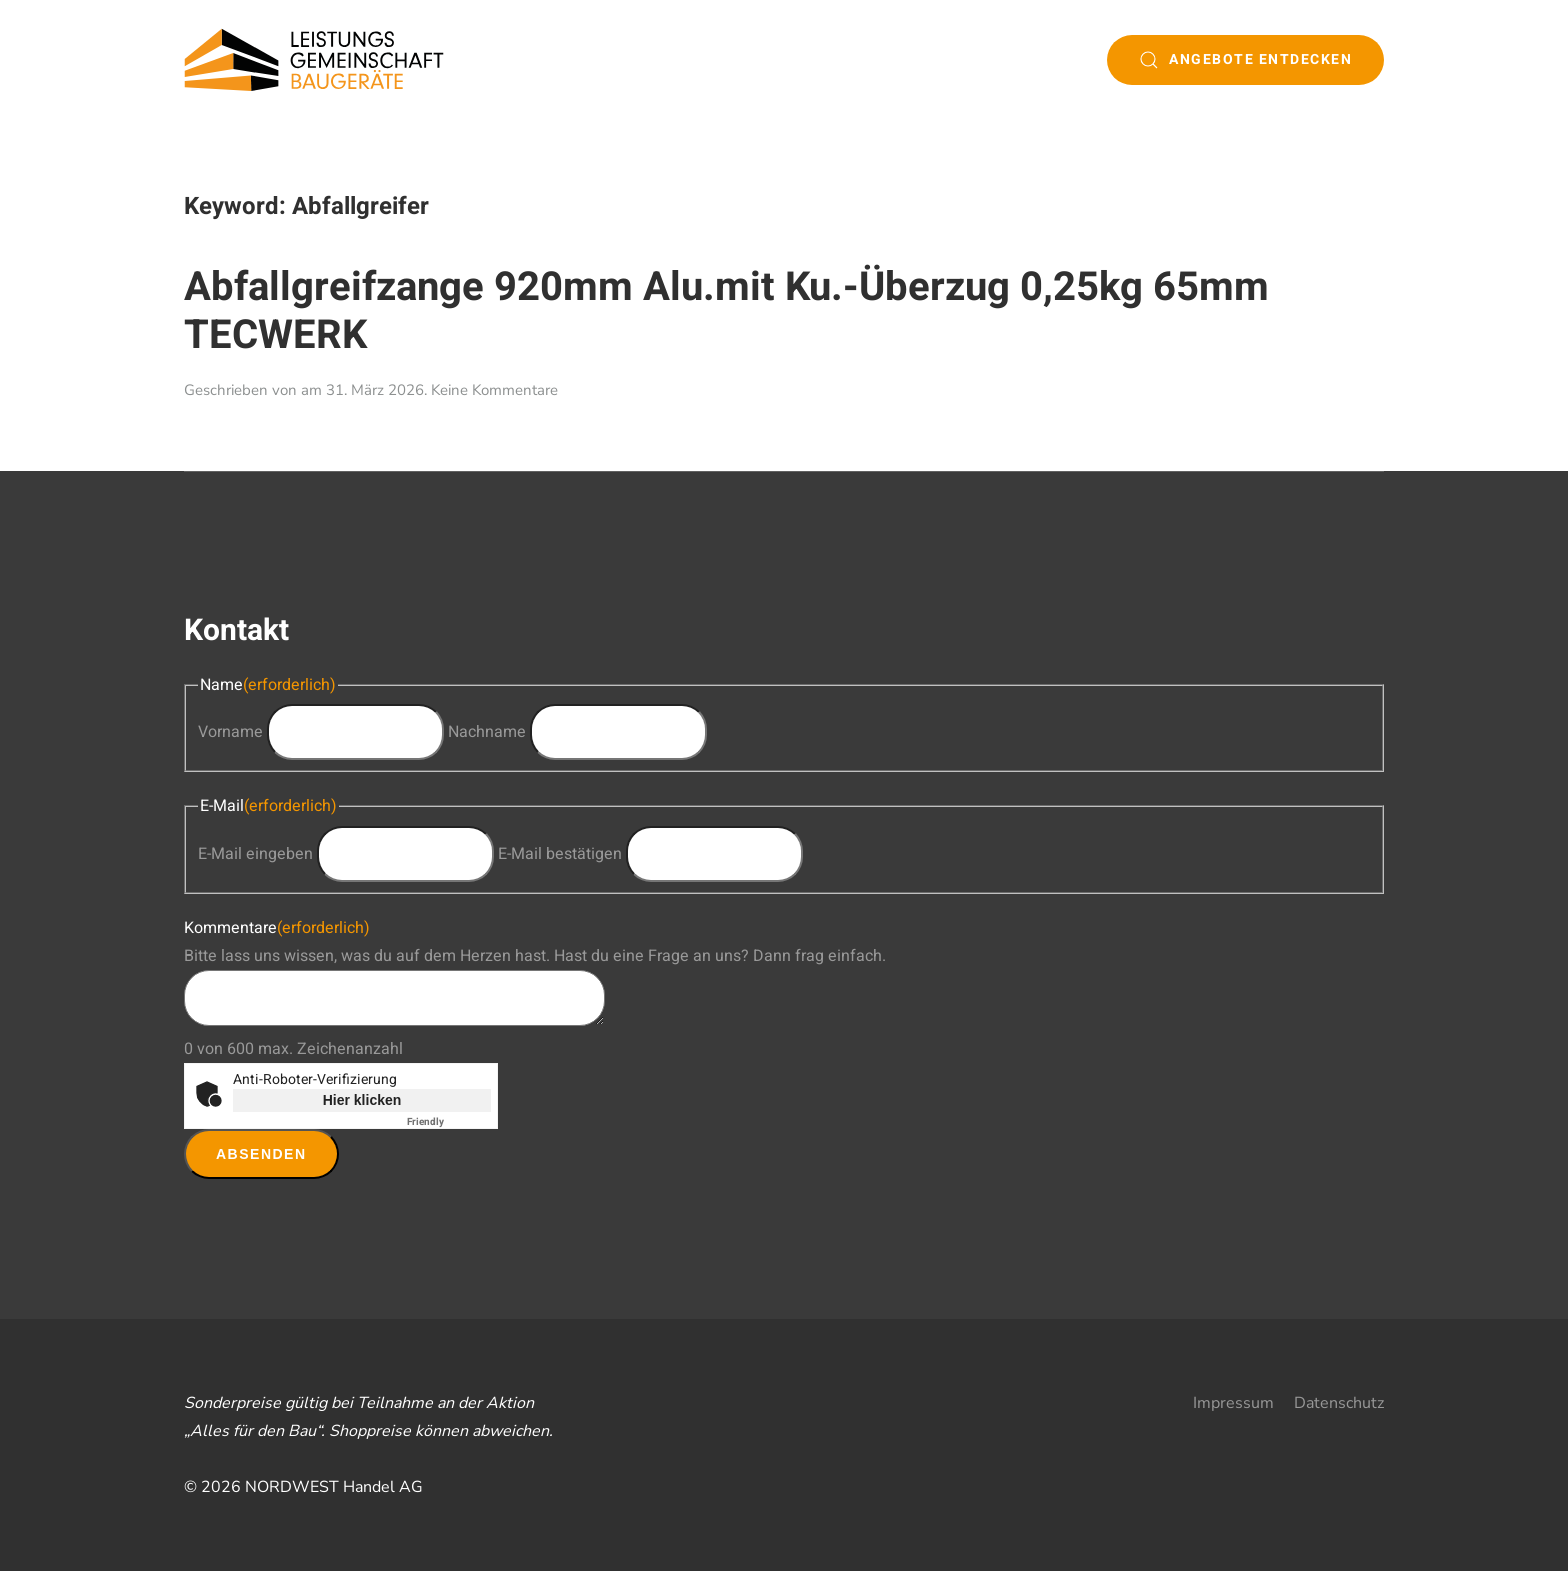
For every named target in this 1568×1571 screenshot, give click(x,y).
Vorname (230, 732)
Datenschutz (1339, 1403)
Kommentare (277, 928)
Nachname (487, 732)
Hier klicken (362, 1100)
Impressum (1233, 1403)
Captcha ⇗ (449, 1122)
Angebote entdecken (1245, 59)
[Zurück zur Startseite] (314, 60)
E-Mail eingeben (255, 854)
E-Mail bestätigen (560, 854)
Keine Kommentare (494, 390)
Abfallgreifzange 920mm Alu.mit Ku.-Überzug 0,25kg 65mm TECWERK (726, 311)
